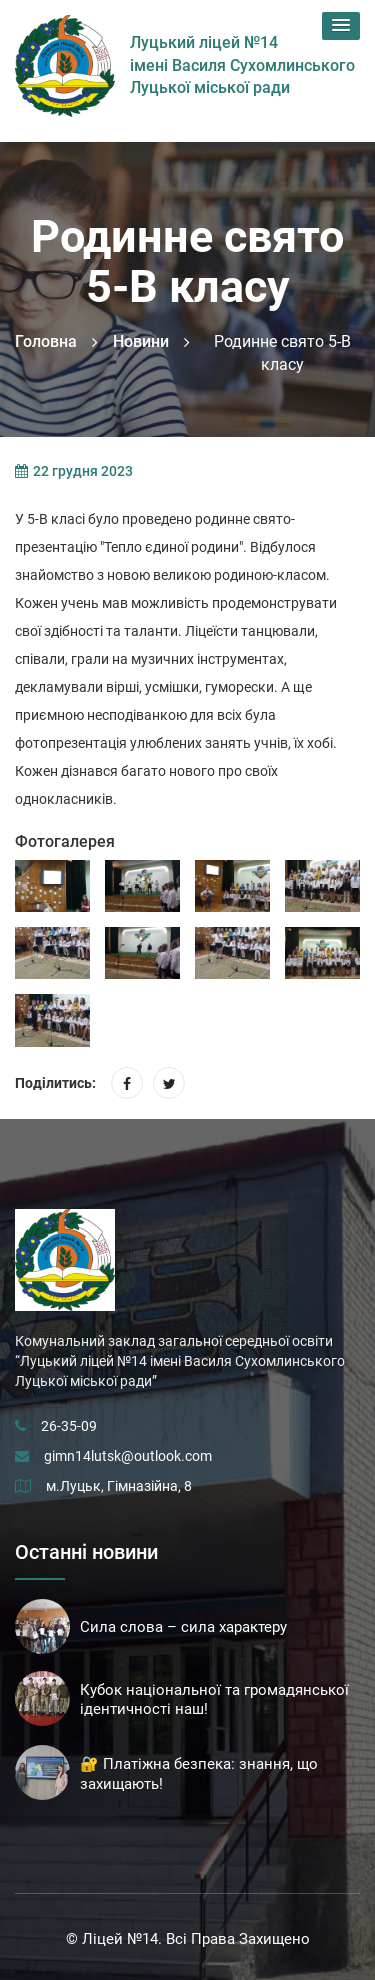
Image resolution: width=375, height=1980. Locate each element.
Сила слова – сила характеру (183, 1627)
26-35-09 (69, 1426)
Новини (141, 341)
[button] (341, 26)
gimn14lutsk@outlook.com (128, 1456)
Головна (46, 341)
